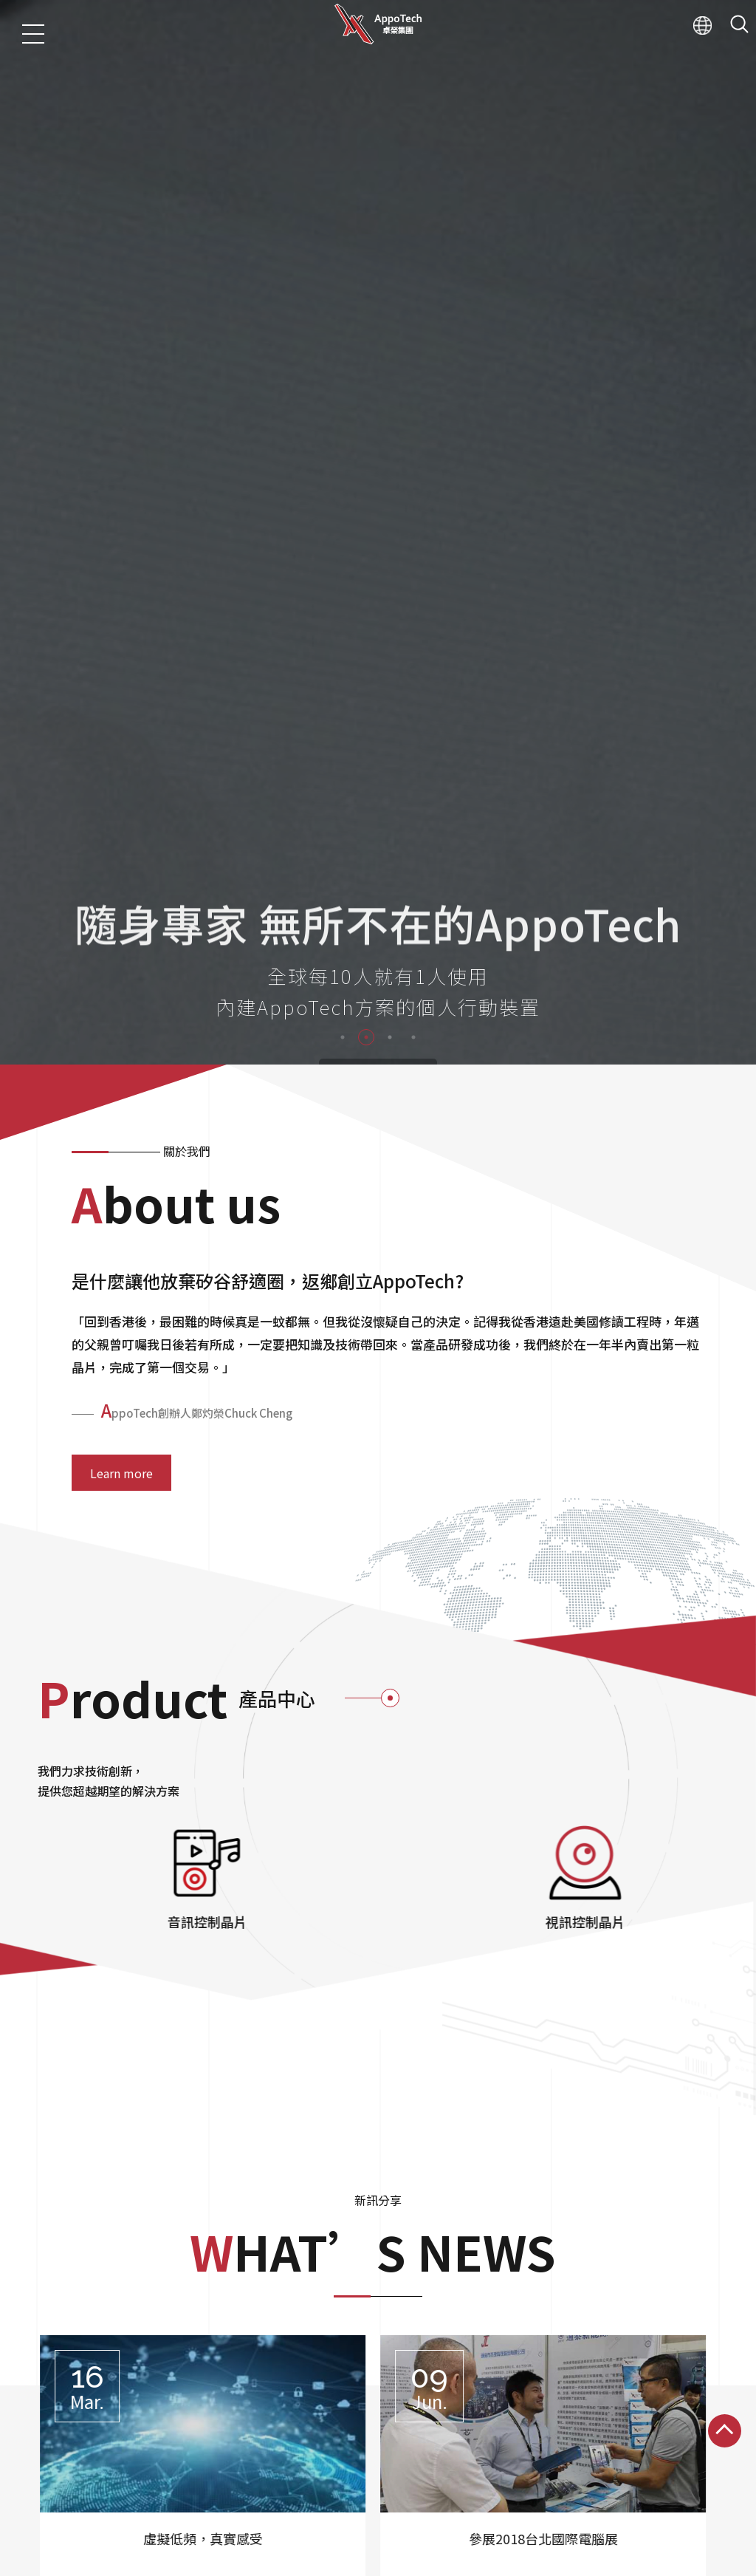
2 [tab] (366, 801)
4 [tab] (413, 801)
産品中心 (74, 2565)
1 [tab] (342, 801)
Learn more (121, 1237)
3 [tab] (389, 801)
